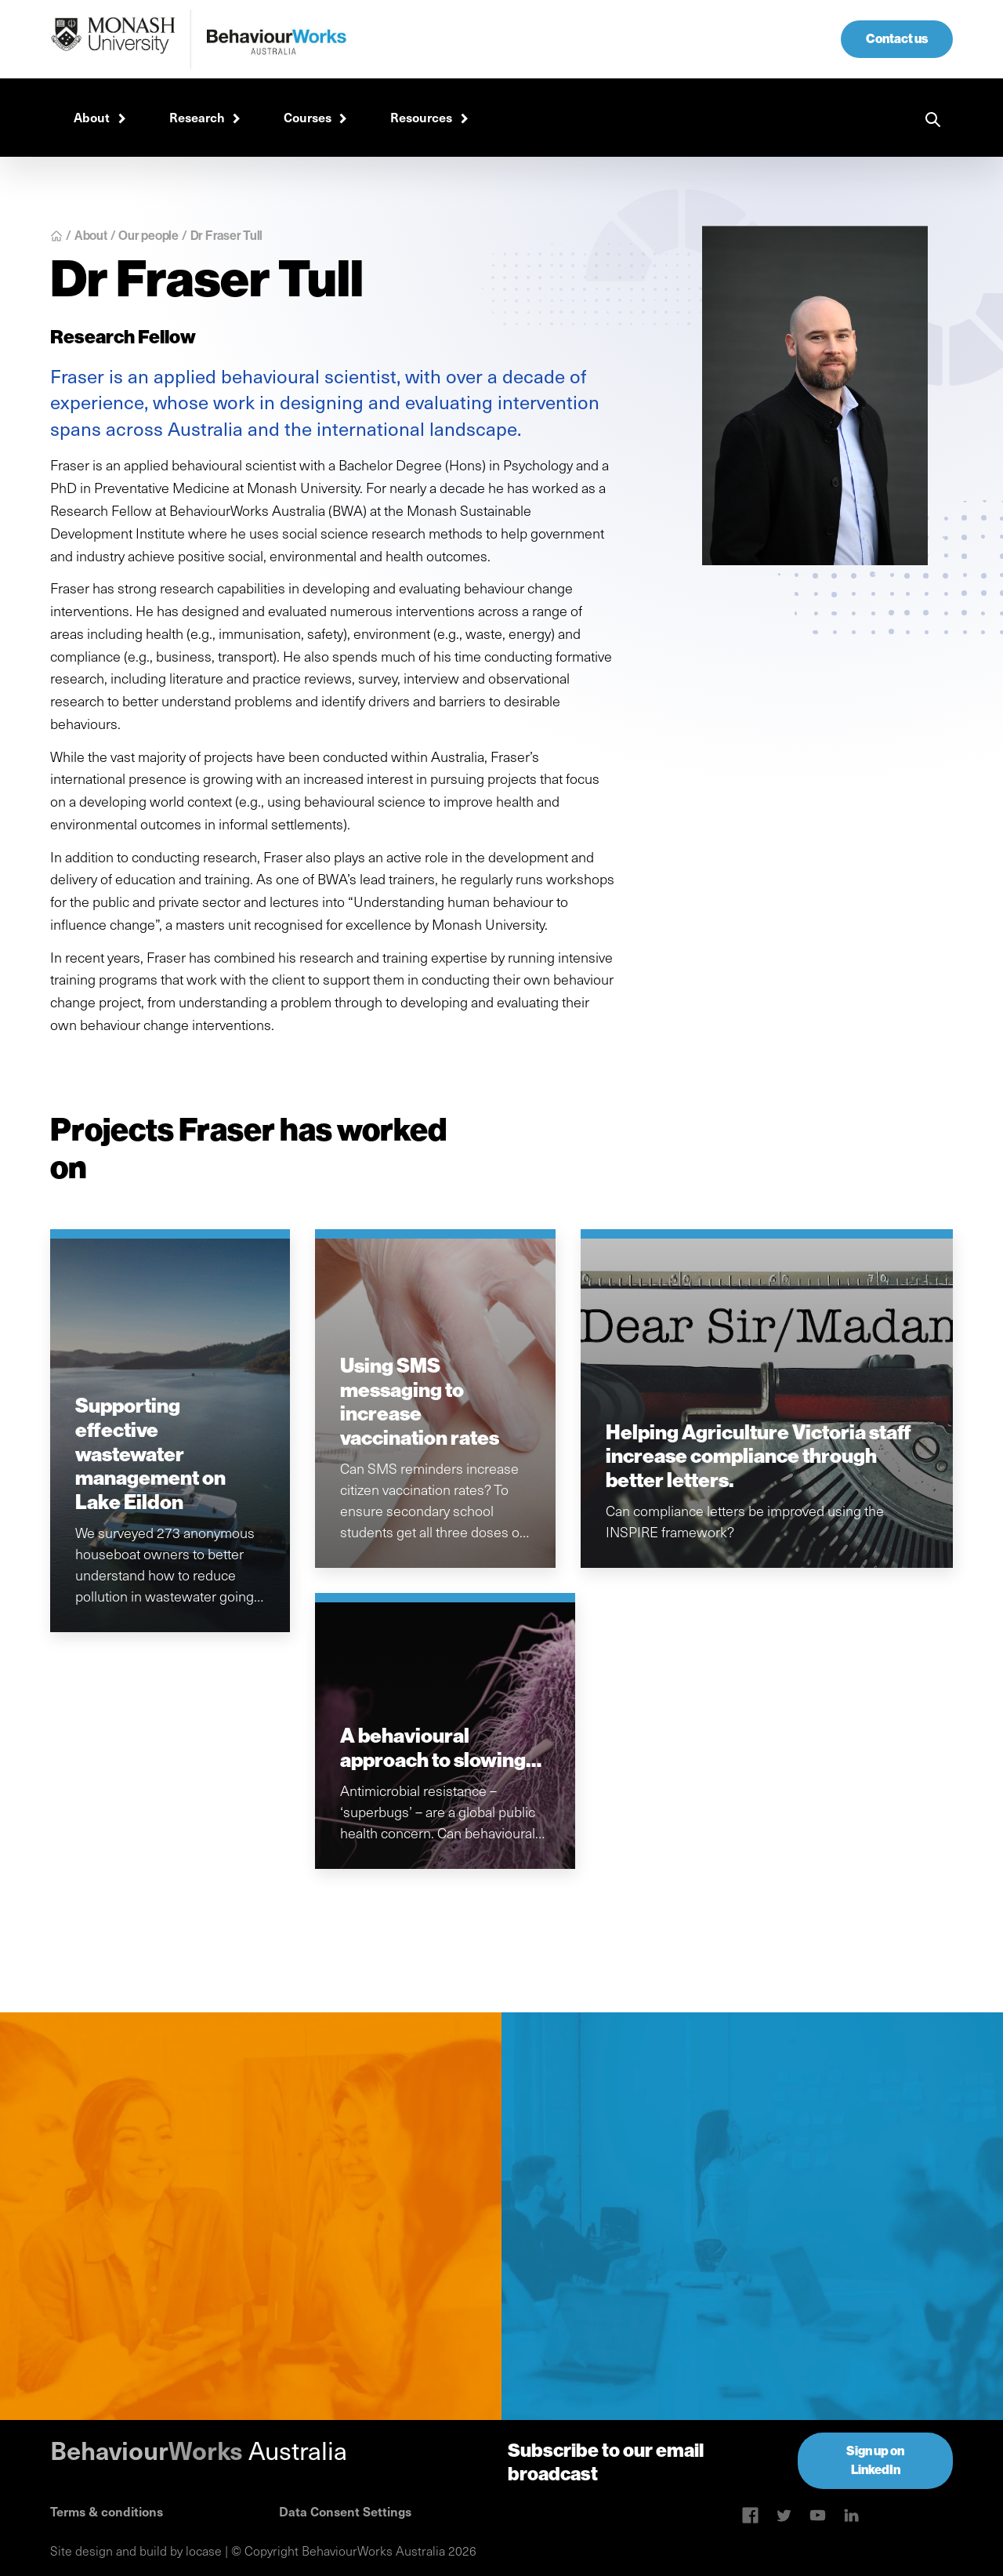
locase (204, 2550)
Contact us (897, 38)
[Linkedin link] (817, 2515)
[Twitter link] (784, 2515)
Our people (148, 235)
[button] (97, 117)
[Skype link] (750, 2515)
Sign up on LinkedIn (875, 2460)
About (90, 235)
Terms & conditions (106, 2511)
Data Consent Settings (345, 2511)
